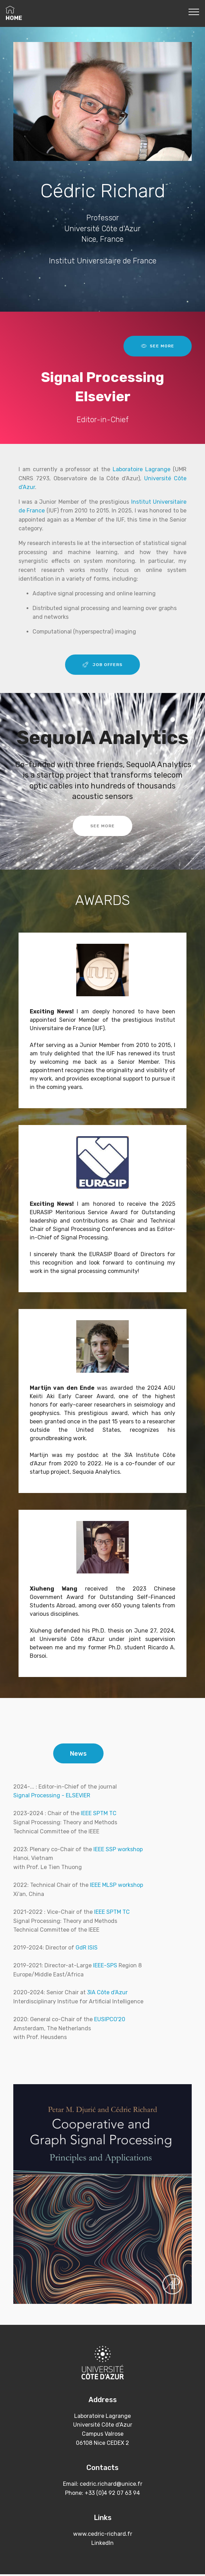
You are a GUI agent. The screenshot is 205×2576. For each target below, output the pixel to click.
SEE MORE (157, 346)
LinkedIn (102, 2545)
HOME (14, 13)
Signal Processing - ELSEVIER (51, 1797)
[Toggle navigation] (194, 11)
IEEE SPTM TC (98, 1815)
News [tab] (78, 1754)
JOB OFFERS (103, 664)
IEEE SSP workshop (118, 1851)
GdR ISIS (87, 1949)
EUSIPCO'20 (109, 2021)
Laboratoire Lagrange (141, 469)
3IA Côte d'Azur (107, 1994)
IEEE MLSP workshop (116, 1887)
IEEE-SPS (105, 1967)
